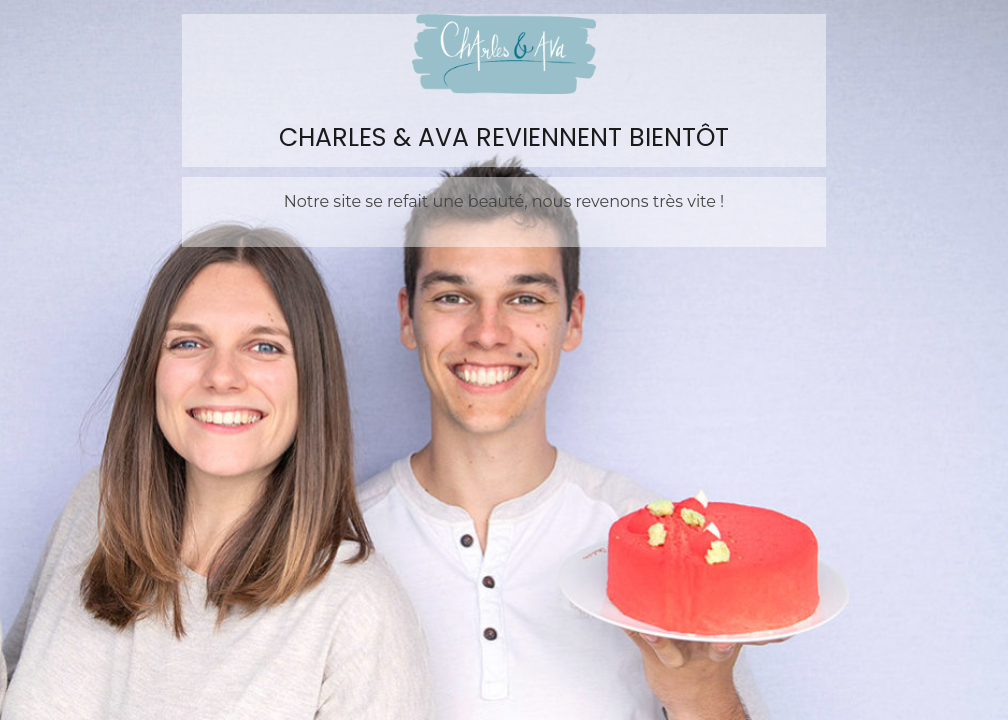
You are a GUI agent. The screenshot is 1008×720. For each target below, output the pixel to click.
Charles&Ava (504, 54)
